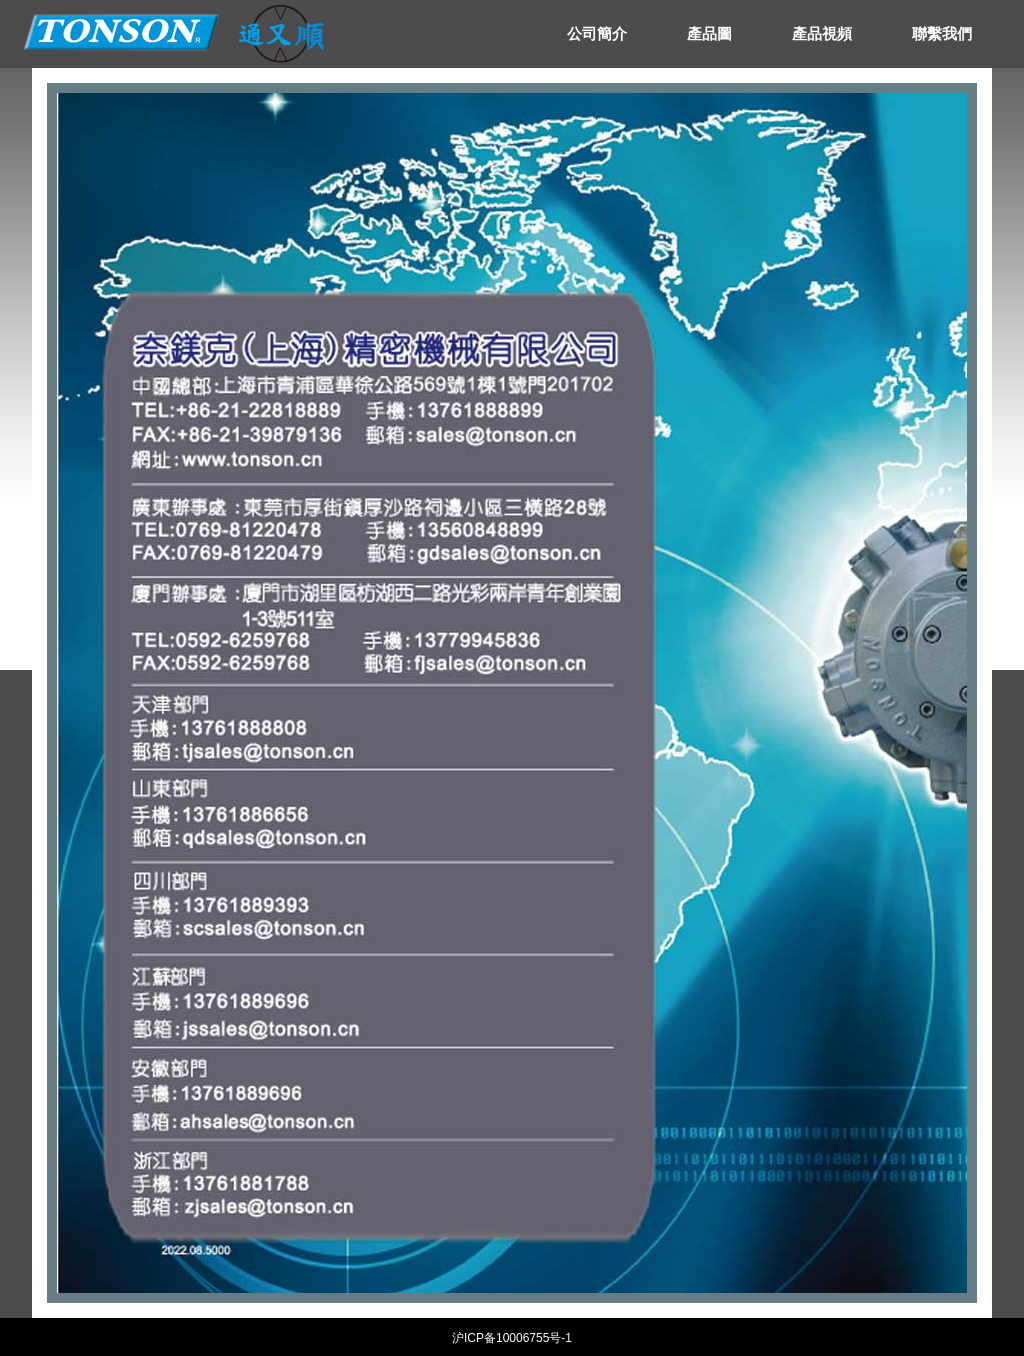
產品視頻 (822, 33)
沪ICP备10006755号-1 (512, 1338)
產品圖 (709, 33)
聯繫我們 (942, 33)
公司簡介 (597, 33)
